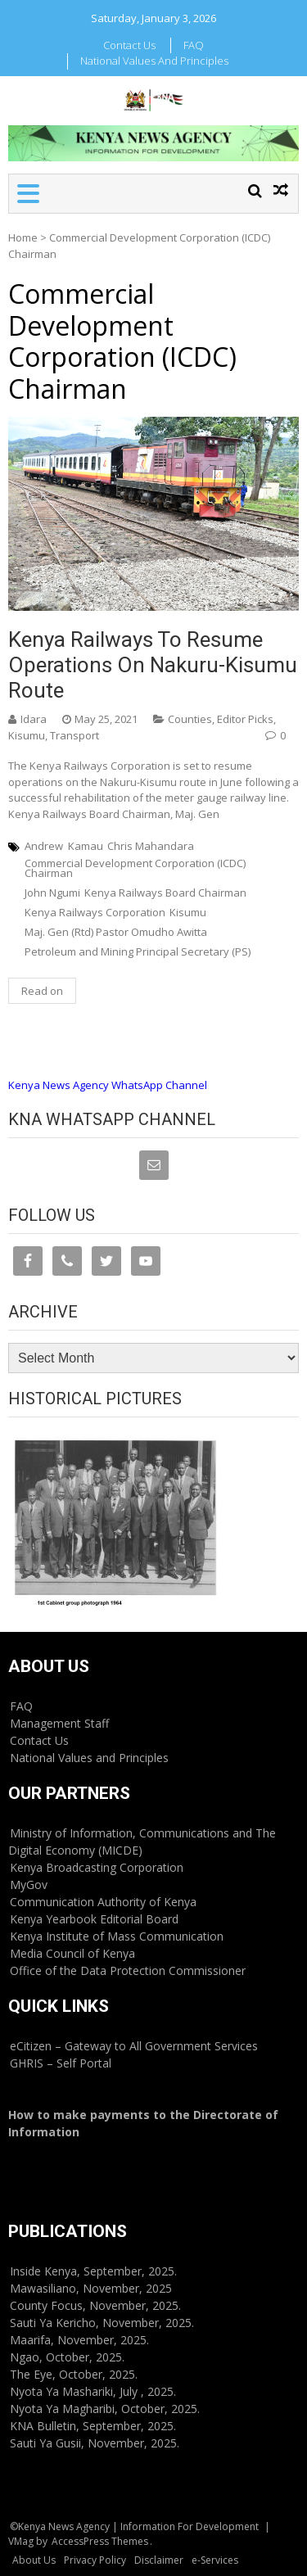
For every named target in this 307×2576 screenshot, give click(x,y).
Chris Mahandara (150, 846)
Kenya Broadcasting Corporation (96, 1867)
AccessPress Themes (100, 2541)
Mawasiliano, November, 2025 (91, 2288)
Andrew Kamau (64, 846)
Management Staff (59, 1723)
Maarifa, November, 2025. (79, 2340)
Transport (74, 735)
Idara (33, 719)
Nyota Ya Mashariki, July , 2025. (93, 2391)
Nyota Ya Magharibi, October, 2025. (105, 2408)
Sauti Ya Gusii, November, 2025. (94, 2443)
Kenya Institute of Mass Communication (116, 1936)
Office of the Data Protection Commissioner (128, 1970)
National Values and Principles (154, 60)
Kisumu (26, 735)
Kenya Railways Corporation (95, 912)
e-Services (215, 2560)
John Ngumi (52, 892)
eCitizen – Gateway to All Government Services (134, 2046)
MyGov (28, 1884)
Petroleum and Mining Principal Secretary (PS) (138, 951)
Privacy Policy (95, 2560)
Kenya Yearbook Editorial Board (94, 1919)
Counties (190, 719)
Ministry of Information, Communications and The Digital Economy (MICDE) (142, 1841)
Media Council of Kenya (72, 1953)
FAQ (193, 45)
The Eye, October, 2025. (74, 2374)
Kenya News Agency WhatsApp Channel (107, 1085)
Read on (42, 990)
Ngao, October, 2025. (67, 2357)
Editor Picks (245, 719)
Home (23, 237)
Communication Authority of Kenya (103, 1901)
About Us (34, 2560)
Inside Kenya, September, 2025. (93, 2271)
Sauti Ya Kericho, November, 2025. (102, 2322)
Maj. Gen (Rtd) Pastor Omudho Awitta (116, 932)
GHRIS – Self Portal (60, 2063)
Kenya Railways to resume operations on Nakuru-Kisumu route (152, 665)
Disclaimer (158, 2560)
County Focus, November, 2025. (95, 2305)
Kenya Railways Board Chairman (165, 892)
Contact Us (129, 45)
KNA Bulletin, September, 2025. (93, 2426)
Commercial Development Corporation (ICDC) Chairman (135, 868)
